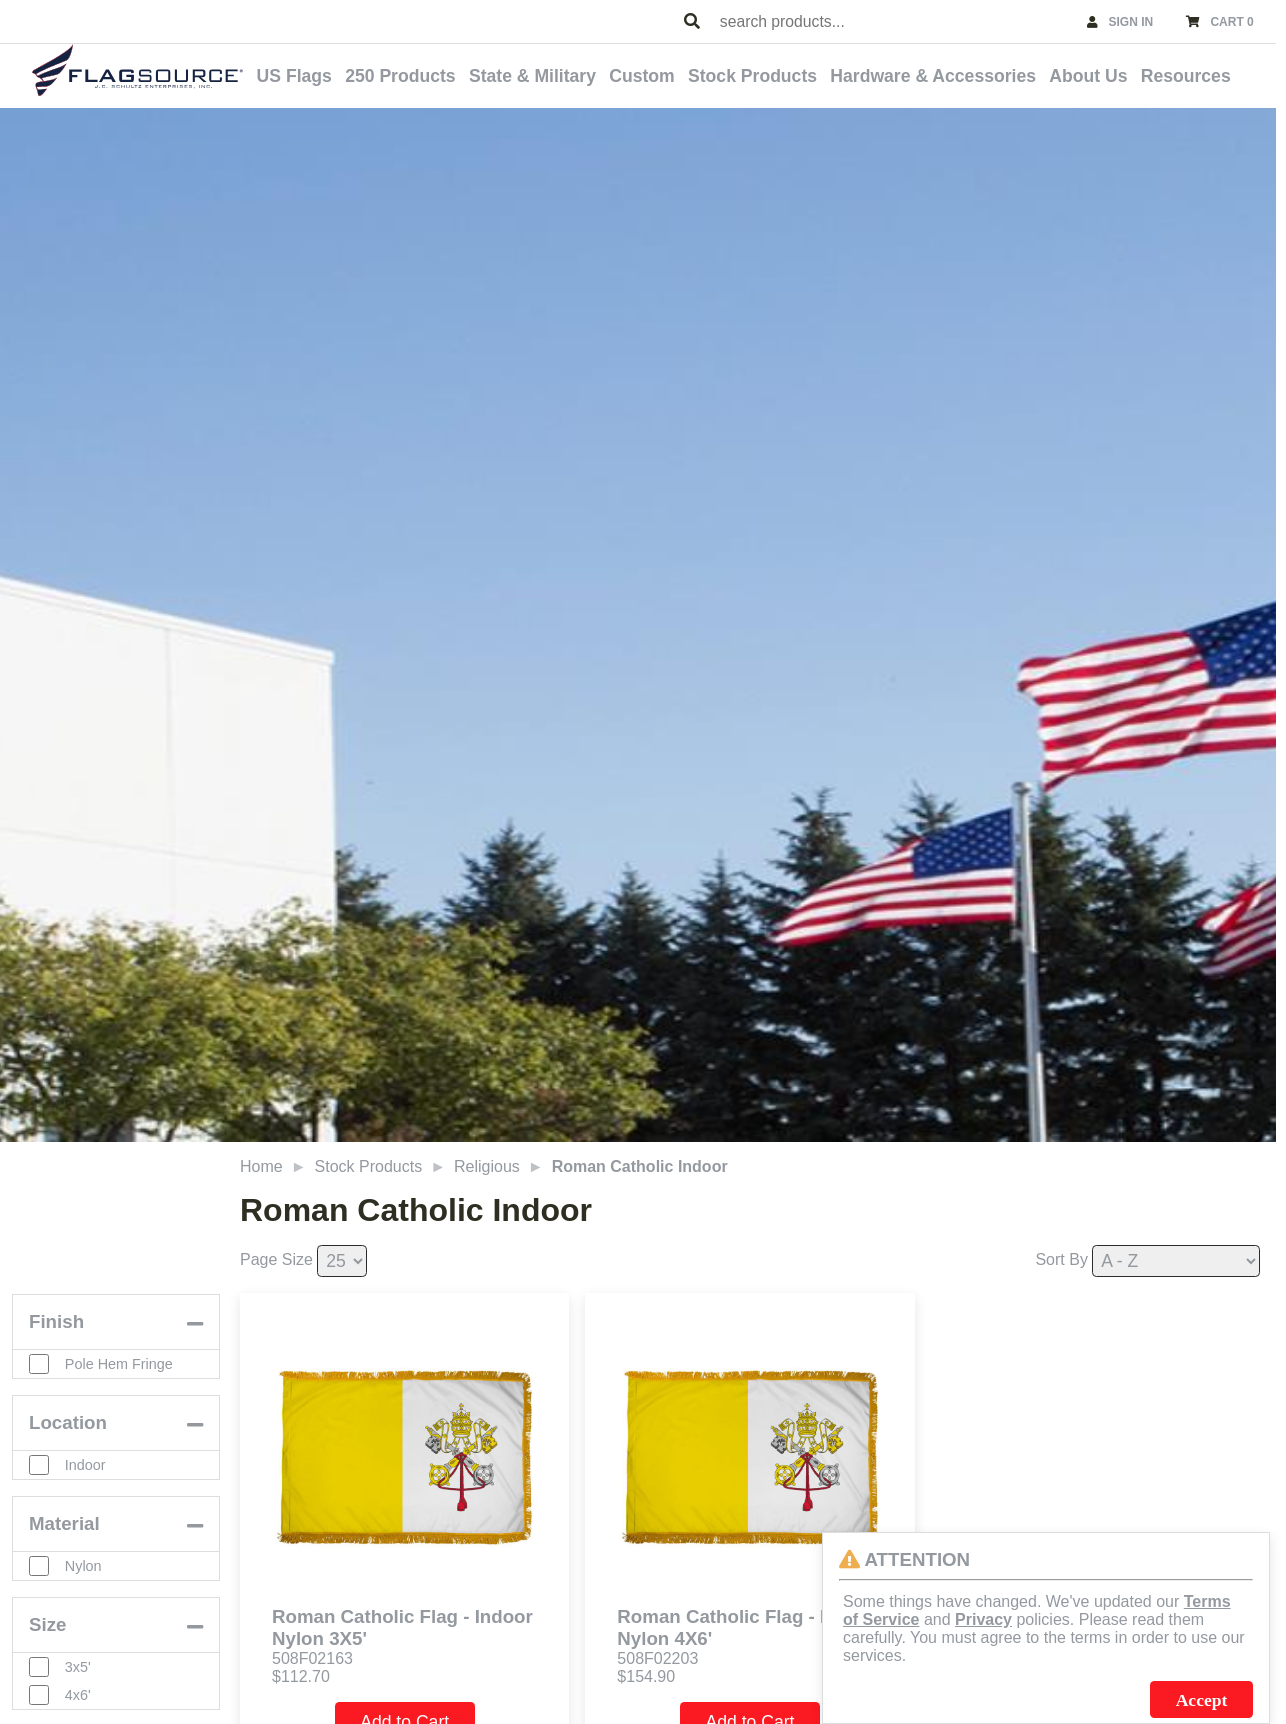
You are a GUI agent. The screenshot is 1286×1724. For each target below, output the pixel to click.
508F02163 (312, 1658)
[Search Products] (692, 22)
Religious (487, 1166)
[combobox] (894, 21)
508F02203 (657, 1658)
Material (64, 1523)
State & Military (532, 76)
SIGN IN (1131, 22)
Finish (56, 1321)
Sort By (1061, 1259)
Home (261, 1166)
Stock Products (752, 76)
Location (68, 1422)
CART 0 (1231, 22)
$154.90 (646, 1676)
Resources (1186, 76)
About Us (1088, 76)
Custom (642, 76)
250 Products (400, 76)
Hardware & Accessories (933, 76)
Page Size (276, 1259)
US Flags (294, 76)
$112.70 (301, 1676)
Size (47, 1624)
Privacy (983, 1619)
